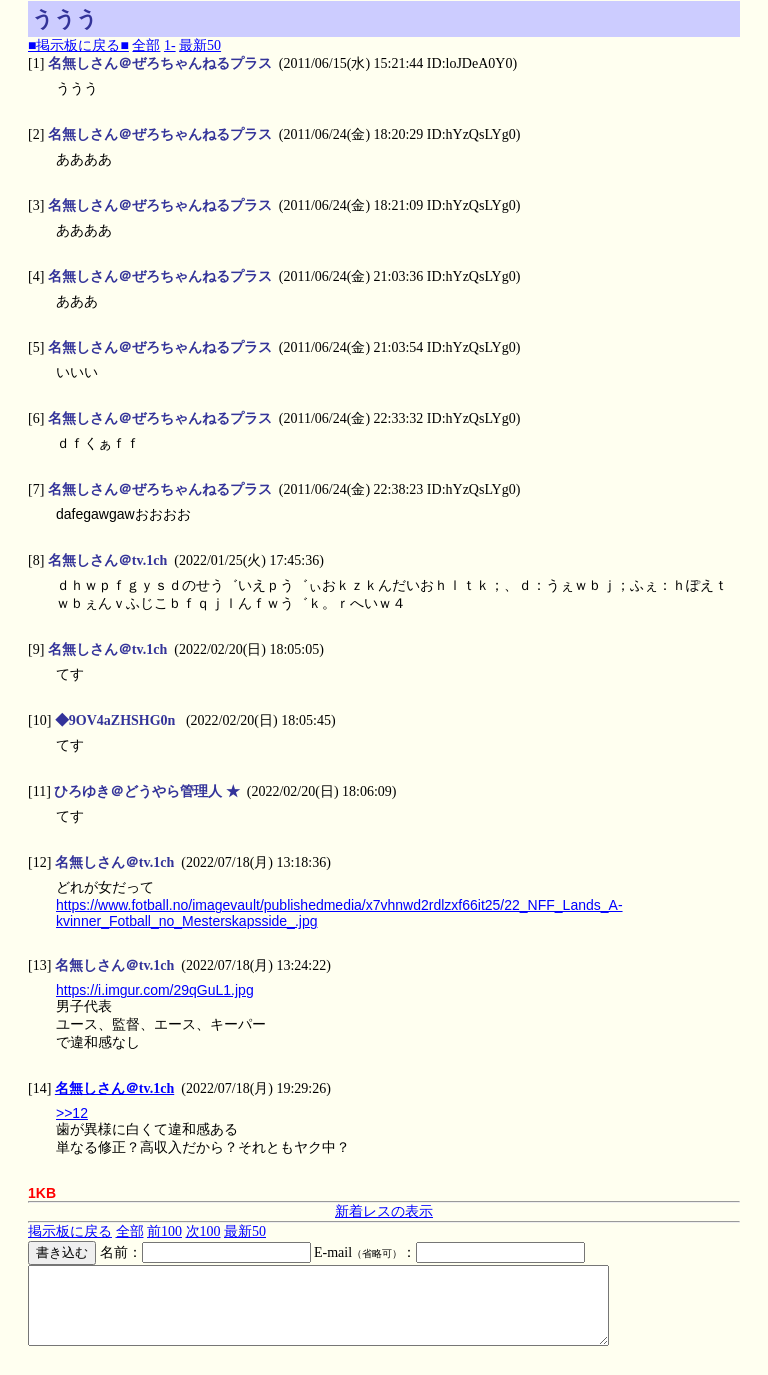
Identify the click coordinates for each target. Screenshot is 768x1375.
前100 (164, 1231)
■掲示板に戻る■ (78, 45)
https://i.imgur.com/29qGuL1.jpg (155, 990)
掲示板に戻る (70, 1231)
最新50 (200, 45)
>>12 (72, 1113)
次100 (203, 1231)
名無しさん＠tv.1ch (114, 1088)
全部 (146, 45)
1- (170, 45)
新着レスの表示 (384, 1211)
